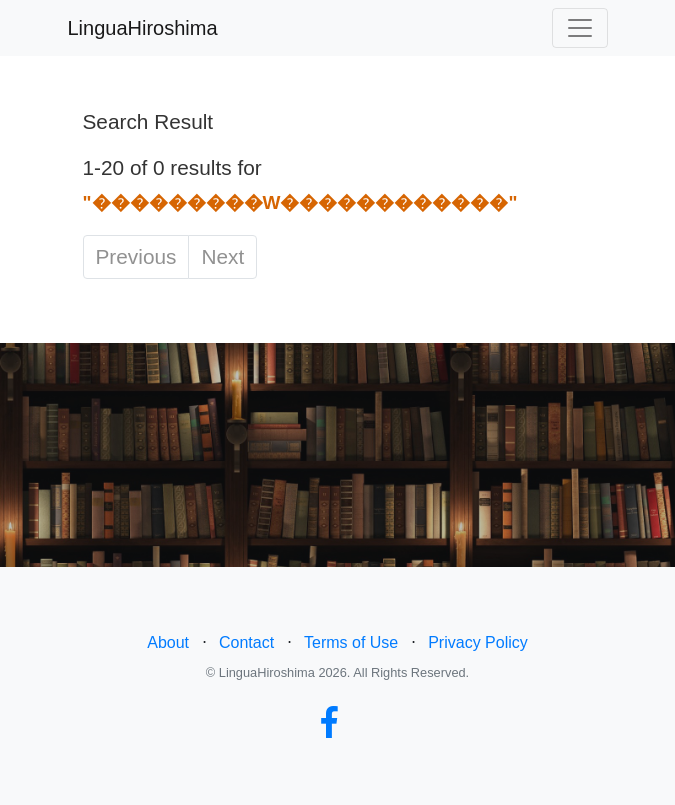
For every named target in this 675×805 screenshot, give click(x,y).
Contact (246, 642)
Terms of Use (351, 642)
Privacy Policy (478, 642)
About (168, 642)
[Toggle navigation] (580, 28)
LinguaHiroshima (143, 28)
